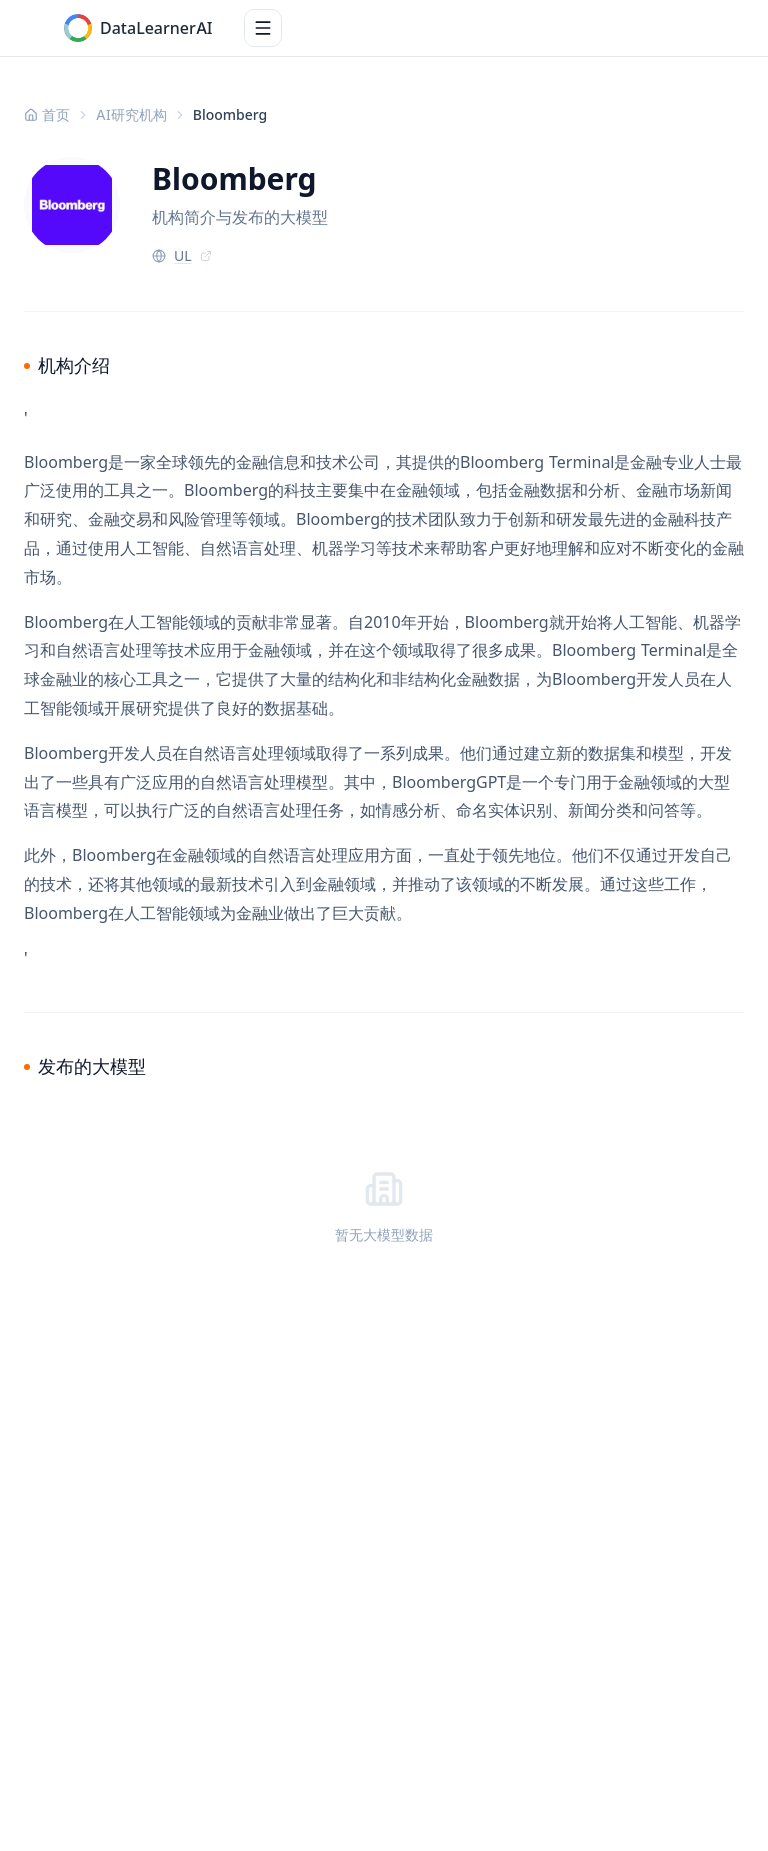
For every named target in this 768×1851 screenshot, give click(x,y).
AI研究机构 (131, 114)
